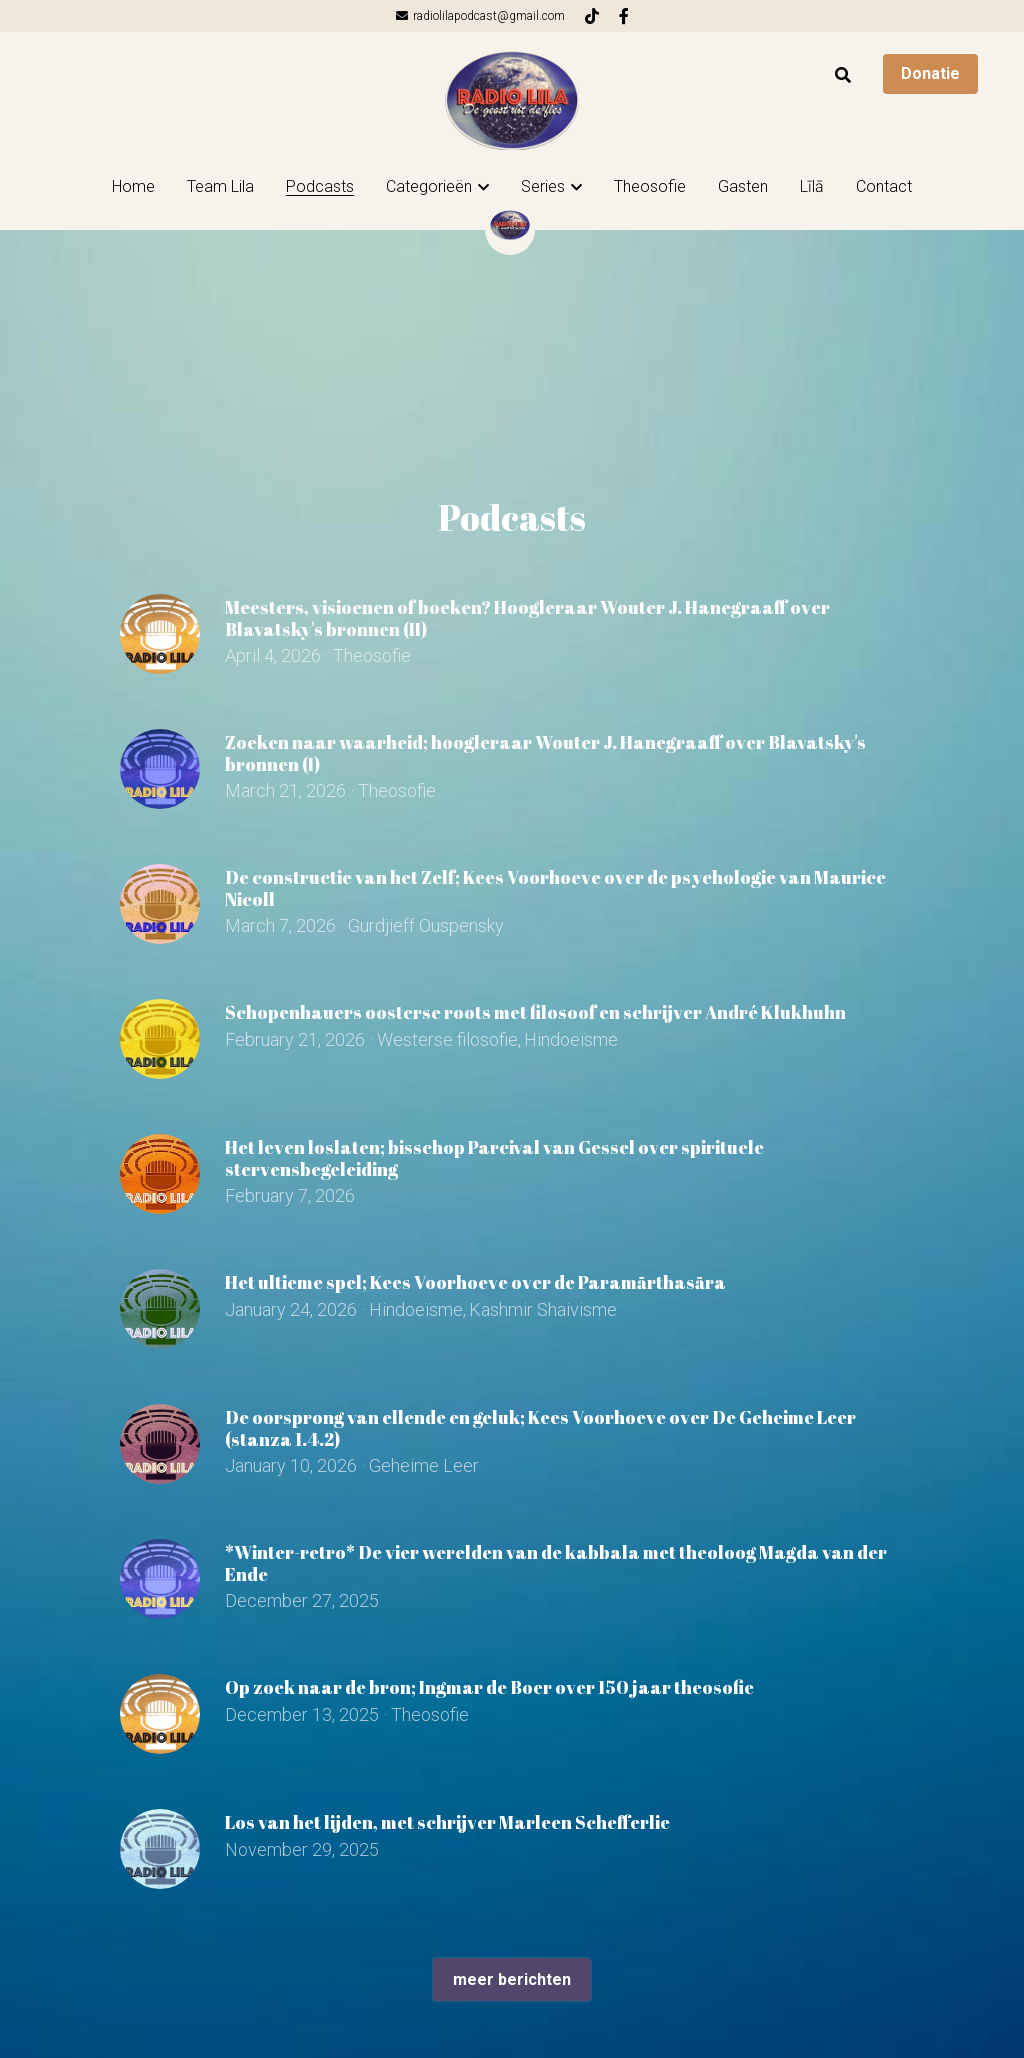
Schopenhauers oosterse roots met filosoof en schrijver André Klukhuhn (535, 1012)
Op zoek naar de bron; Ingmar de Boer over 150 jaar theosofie (489, 1687)
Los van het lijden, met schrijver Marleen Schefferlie (447, 1822)
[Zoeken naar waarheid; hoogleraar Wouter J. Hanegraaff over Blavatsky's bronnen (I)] (160, 769)
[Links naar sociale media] (592, 16)
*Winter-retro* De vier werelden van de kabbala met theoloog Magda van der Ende (556, 1563)
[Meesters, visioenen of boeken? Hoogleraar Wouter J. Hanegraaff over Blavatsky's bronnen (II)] (160, 634)
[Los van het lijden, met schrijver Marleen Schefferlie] (160, 1849)
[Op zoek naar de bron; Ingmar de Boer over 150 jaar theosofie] (160, 1714)
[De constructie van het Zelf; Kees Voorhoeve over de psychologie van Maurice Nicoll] (160, 904)
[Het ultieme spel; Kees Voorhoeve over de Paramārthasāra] (160, 1309)
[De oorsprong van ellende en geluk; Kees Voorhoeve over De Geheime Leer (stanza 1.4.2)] (160, 1444)
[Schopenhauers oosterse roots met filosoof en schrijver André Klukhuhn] (160, 1039)
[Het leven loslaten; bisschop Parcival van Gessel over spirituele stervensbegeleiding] (160, 1174)
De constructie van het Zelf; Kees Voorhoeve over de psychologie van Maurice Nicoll (555, 888)
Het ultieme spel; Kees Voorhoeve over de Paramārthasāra (475, 1282)
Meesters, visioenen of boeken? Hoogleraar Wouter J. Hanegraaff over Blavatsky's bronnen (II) (527, 618)
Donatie (930, 73)
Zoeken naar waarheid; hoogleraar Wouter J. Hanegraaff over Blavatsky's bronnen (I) (545, 753)
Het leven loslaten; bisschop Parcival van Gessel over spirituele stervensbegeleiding (494, 1158)
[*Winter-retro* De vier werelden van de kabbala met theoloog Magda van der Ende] (160, 1579)
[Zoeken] (843, 75)
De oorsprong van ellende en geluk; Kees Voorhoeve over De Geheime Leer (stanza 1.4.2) (540, 1428)
